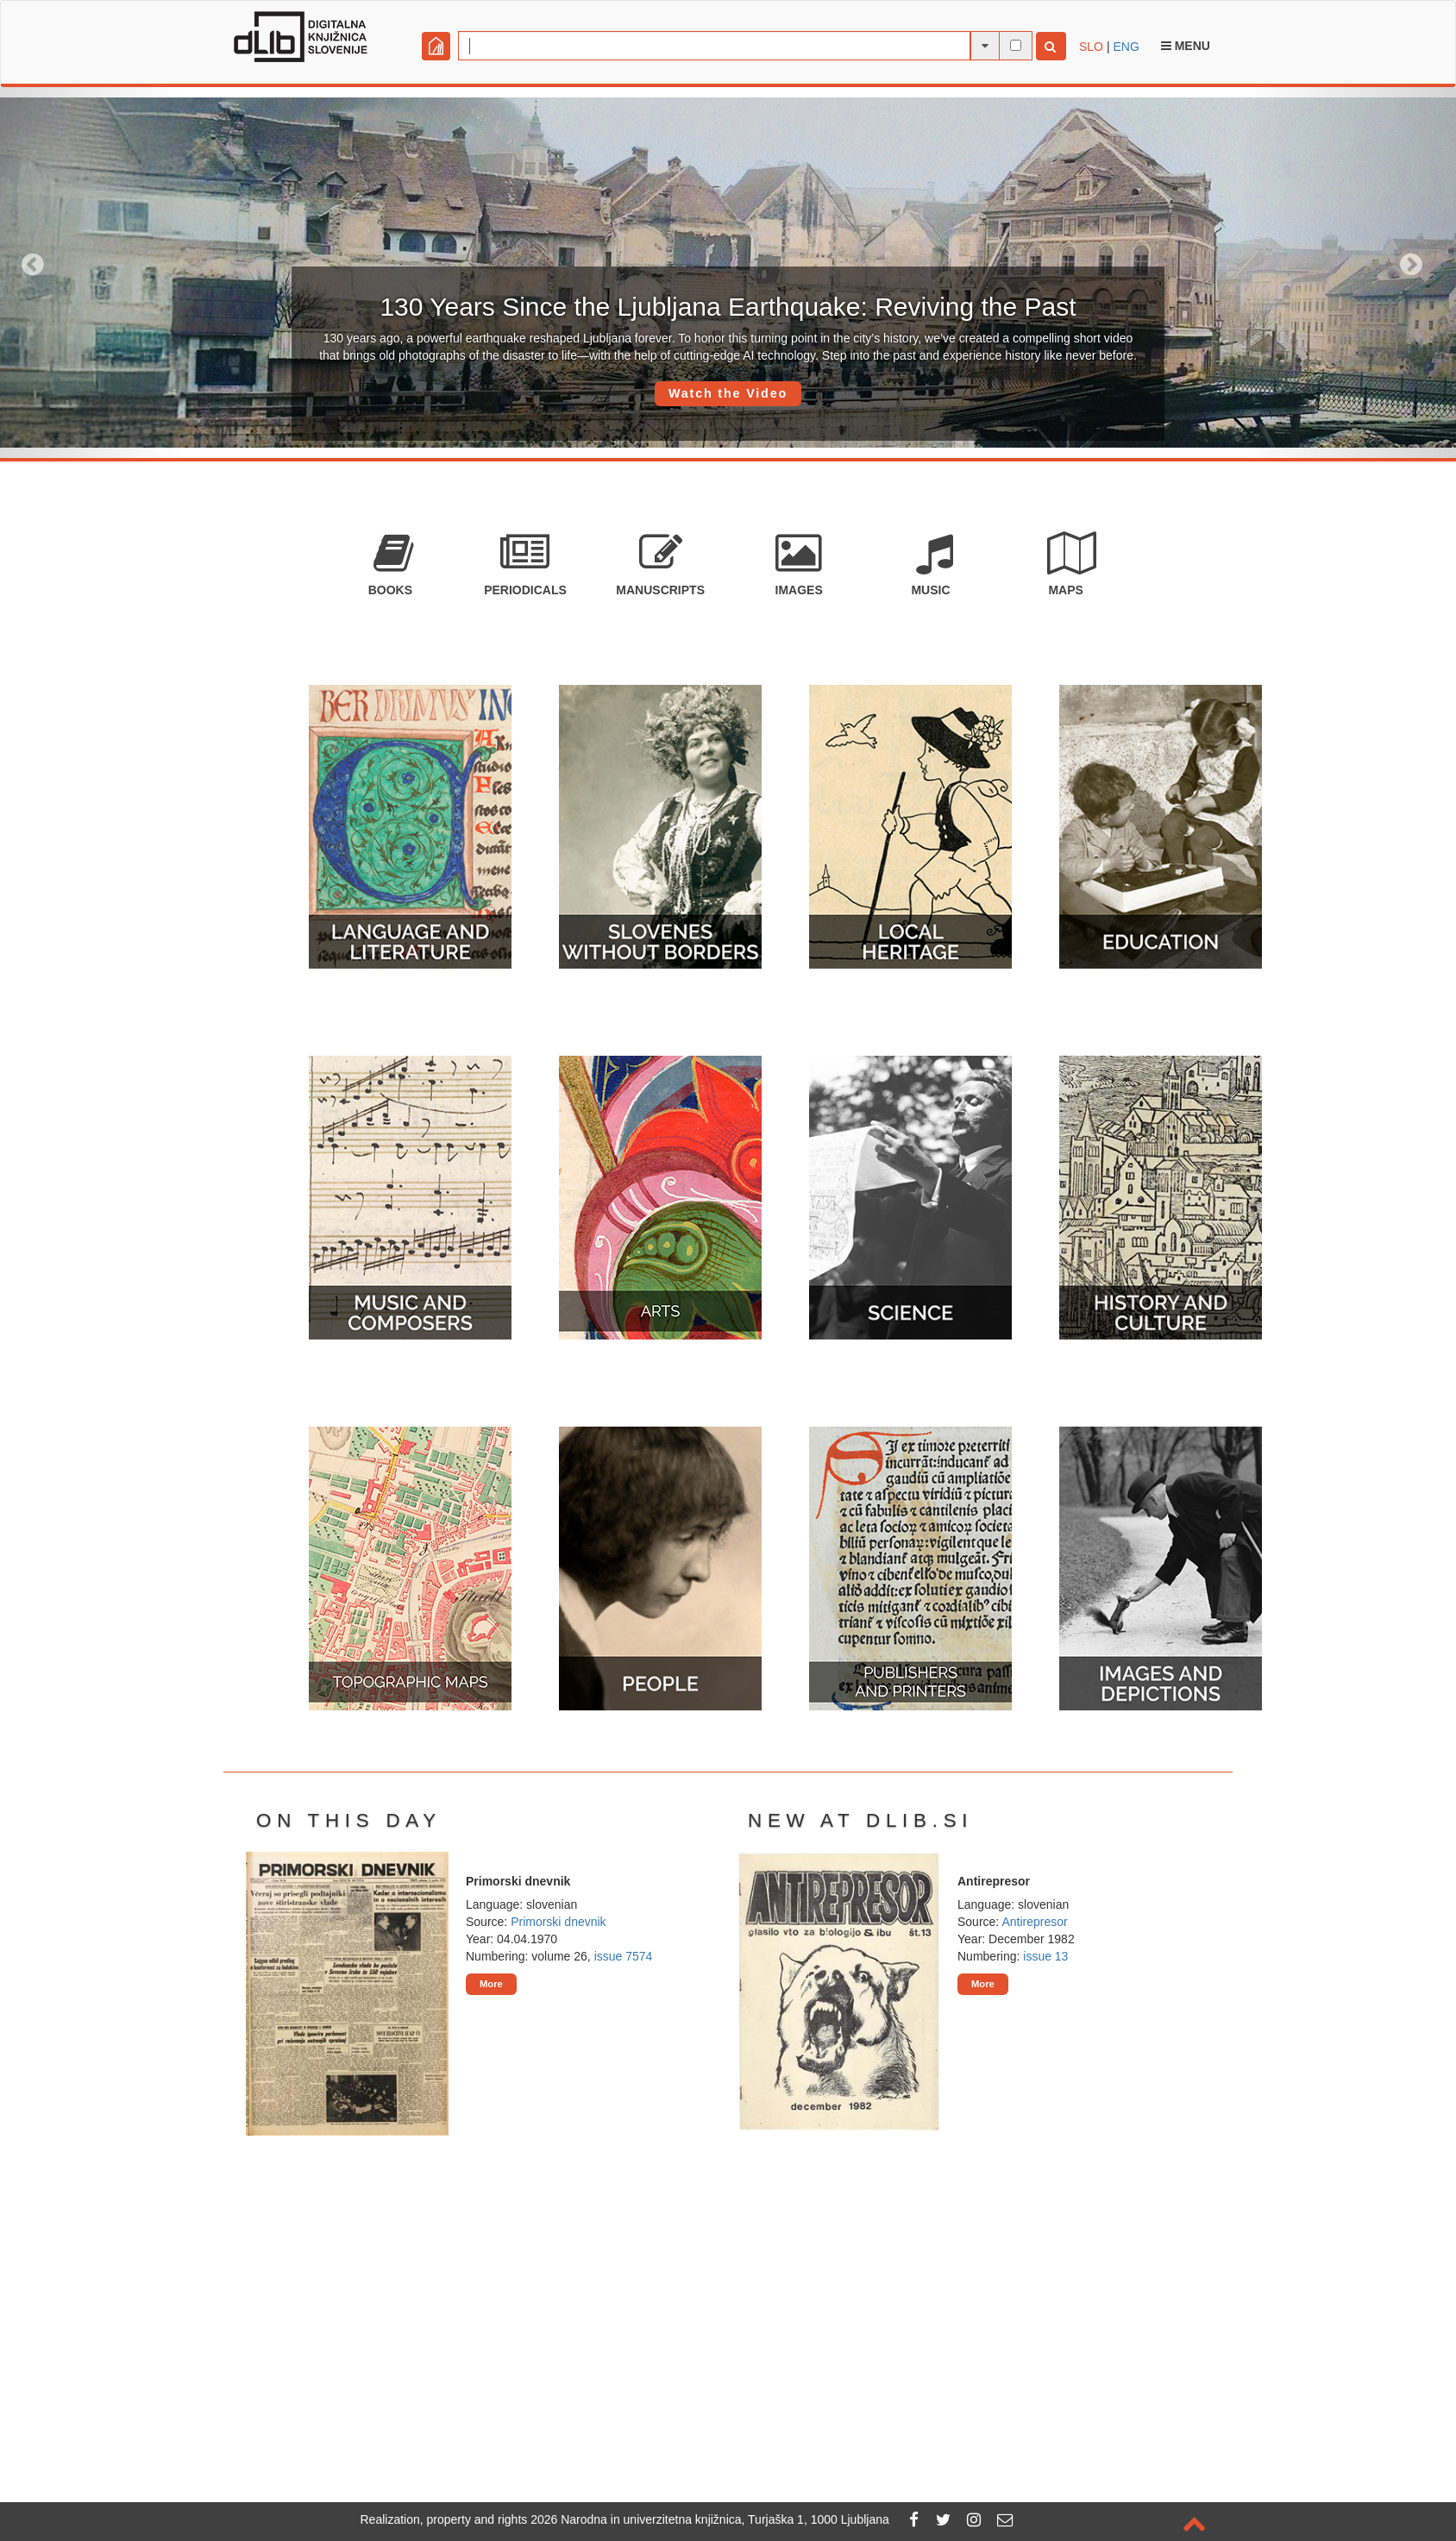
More (491, 1984)
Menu (1185, 46)
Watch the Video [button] (728, 393)
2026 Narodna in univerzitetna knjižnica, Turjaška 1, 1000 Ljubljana (709, 2519)
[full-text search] (1015, 45)
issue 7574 (623, 1956)
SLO (1091, 46)
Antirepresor (1034, 1922)
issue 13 (1045, 1956)
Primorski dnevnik (558, 1922)
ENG (1126, 46)
